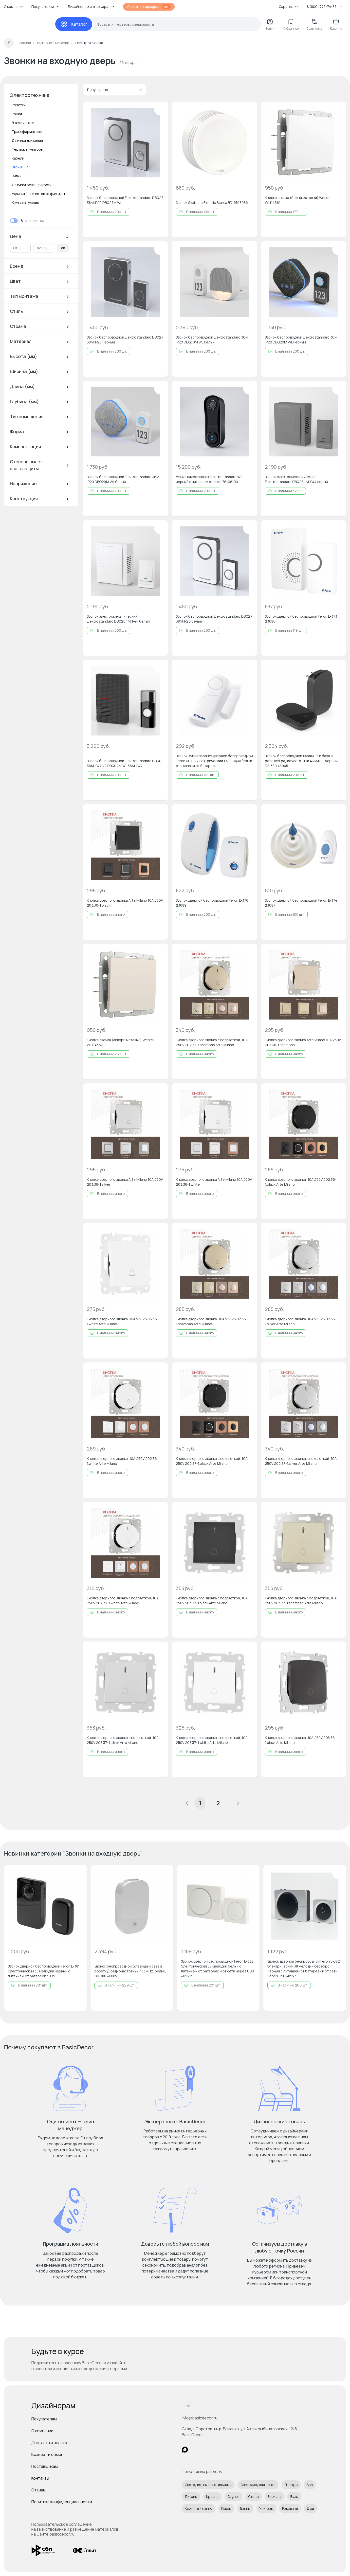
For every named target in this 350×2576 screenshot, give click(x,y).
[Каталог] (73, 24)
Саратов (288, 6)
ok (63, 248)
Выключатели (23, 122)
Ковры (226, 2508)
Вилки (16, 176)
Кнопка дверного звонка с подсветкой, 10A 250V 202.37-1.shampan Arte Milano (212, 1042)
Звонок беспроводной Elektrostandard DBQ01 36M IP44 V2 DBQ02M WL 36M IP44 (125, 763)
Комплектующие (25, 202)
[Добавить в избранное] (160, 109)
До (39, 248)
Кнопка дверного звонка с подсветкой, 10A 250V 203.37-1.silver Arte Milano (123, 1740)
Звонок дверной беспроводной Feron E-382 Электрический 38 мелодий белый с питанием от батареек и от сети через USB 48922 (217, 1968)
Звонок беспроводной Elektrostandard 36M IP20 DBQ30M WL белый (212, 339)
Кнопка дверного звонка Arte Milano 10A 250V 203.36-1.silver (125, 1182)
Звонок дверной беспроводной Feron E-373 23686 (301, 619)
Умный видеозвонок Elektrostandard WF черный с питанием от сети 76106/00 (209, 479)
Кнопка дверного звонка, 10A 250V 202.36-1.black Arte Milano (300, 1182)
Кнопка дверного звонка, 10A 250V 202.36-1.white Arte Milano (122, 1461)
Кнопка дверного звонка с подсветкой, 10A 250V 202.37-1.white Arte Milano (123, 1600)
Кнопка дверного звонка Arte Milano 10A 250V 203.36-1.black (125, 903)
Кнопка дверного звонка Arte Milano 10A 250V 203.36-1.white (214, 1182)
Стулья (233, 2496)
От (15, 248)
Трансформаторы (27, 131)
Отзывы (38, 2490)
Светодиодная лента (258, 2484)
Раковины (290, 2508)
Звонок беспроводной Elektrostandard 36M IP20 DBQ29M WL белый (123, 479)
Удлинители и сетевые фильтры (38, 193)
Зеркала (274, 2496)
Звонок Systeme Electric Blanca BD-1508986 (212, 202)
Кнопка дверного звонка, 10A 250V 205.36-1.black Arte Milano (300, 1740)
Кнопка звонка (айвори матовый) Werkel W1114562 (120, 1042)
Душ (310, 2508)
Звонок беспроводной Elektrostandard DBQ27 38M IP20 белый (214, 619)
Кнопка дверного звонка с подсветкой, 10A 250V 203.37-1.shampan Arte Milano (301, 1600)
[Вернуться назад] (9, 43)
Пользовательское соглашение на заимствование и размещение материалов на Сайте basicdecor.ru (74, 2529)
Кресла (212, 2496)
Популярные (114, 89)
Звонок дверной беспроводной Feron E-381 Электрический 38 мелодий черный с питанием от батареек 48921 (44, 1971)
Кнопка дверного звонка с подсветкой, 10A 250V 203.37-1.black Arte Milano (212, 1600)
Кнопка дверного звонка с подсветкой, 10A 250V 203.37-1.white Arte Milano (212, 1740)
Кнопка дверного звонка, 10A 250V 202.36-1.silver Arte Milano (300, 1321)
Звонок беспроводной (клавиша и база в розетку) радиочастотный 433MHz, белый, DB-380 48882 (130, 1971)
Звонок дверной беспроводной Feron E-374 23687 (301, 903)
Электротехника (29, 95)
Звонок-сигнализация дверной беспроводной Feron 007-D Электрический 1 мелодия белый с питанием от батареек (214, 760)
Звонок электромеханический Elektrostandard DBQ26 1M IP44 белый (118, 619)
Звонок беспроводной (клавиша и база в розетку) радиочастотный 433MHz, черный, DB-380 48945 (302, 760)
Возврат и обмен (47, 2454)
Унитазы (266, 2508)
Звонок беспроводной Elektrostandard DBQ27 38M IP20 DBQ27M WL (125, 200)
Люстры (291, 2484)
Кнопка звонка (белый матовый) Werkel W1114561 (297, 200)
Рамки (17, 113)
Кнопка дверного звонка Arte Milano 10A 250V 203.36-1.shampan (303, 1042)
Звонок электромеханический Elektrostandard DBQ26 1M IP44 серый (296, 479)
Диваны (191, 2496)
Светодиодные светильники (208, 2484)
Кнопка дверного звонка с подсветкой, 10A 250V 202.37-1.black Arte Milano (212, 1461)
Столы (253, 2496)
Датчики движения (27, 140)
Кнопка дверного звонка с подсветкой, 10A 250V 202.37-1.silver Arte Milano (301, 1461)
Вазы (294, 2496)
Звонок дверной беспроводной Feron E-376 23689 (212, 903)
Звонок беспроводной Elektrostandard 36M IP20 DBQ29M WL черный (301, 339)
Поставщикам (44, 2466)
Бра (310, 2484)
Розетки (19, 105)
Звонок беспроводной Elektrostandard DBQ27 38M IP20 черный (125, 339)
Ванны (245, 2508)
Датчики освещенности (32, 184)
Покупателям (44, 2419)
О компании (13, 6)
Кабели (18, 158)
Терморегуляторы (27, 149)
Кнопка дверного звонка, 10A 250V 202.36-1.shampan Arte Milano (211, 1321)
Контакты (40, 2478)
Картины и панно (198, 2508)
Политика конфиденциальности (61, 2501)
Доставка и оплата (49, 2442)
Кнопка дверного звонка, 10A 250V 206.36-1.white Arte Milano (122, 1321)
